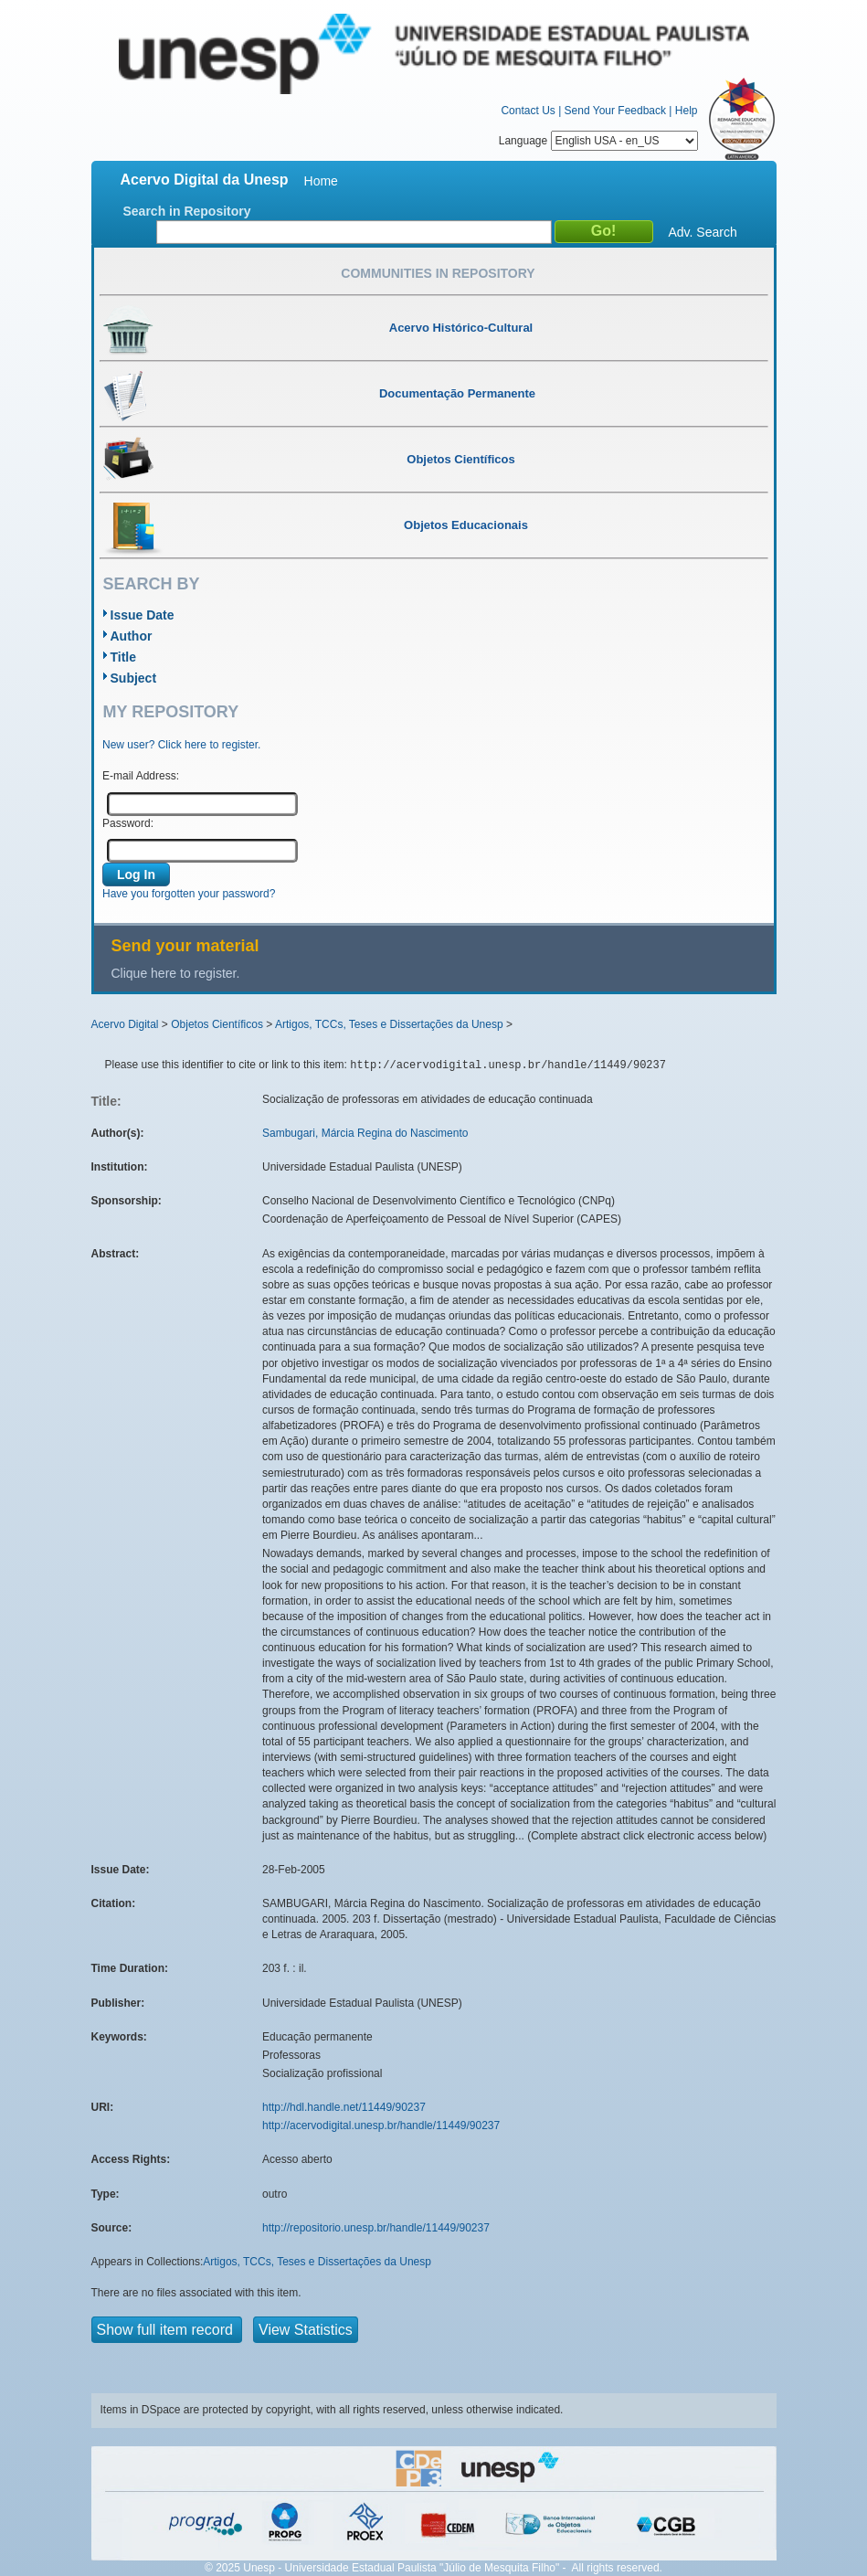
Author (132, 636)
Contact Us (528, 110)
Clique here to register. (175, 973)
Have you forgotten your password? (188, 893)
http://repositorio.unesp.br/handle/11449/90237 (376, 2227)
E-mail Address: (140, 775)
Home (321, 181)
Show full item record (167, 2329)
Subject (134, 678)
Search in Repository (187, 211)
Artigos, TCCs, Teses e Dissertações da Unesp (389, 1024)
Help (686, 110)
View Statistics (306, 2329)
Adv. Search (703, 232)
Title (124, 657)
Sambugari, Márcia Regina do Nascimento (365, 1133)
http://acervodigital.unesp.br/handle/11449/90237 (381, 2125)
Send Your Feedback (615, 110)
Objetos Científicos (217, 1024)
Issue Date (142, 615)
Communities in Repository (437, 273)
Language (598, 140)
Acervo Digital (125, 1024)
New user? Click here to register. (181, 744)
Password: (127, 823)
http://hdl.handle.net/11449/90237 (344, 2107)
